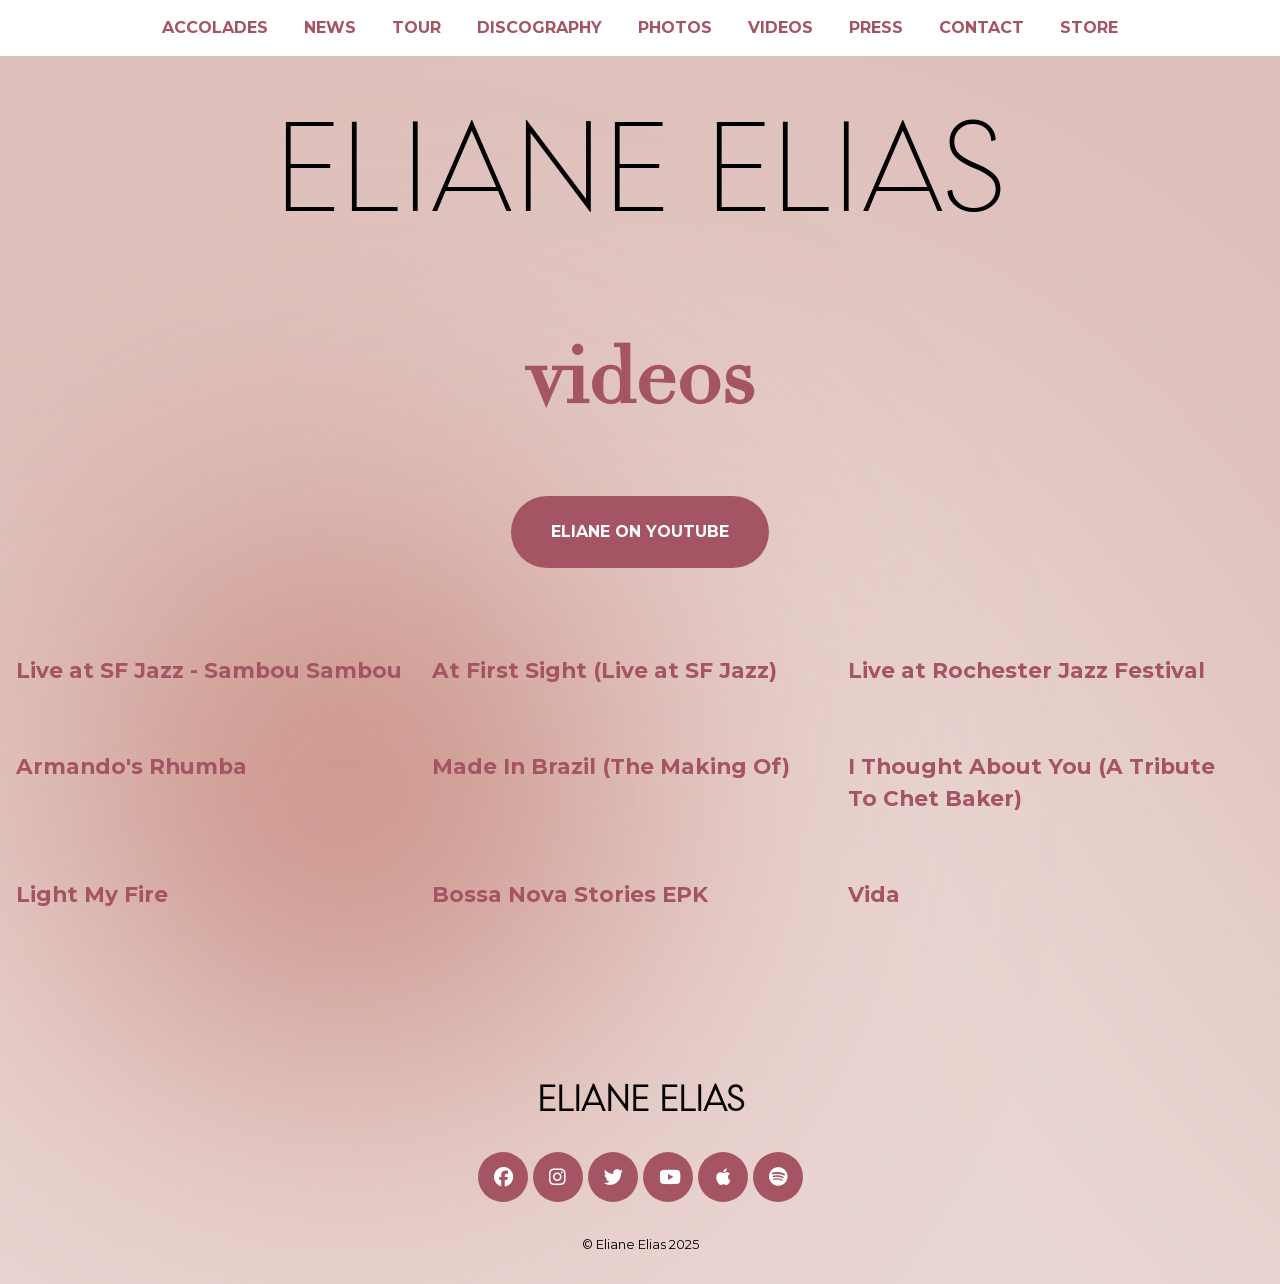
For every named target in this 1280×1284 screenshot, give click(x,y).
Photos (675, 27)
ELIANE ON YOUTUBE (640, 531)
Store (1089, 27)
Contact (981, 27)
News (330, 27)
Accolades (215, 27)
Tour (416, 27)
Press (876, 27)
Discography (539, 27)
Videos (780, 27)
